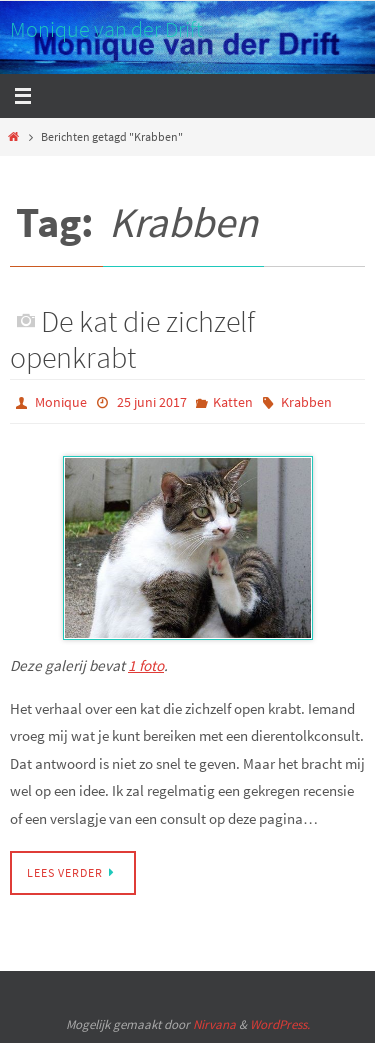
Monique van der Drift (106, 29)
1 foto (146, 665)
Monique (61, 402)
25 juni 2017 (152, 402)
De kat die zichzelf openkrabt (132, 339)
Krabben (306, 402)
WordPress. (280, 1024)
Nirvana (214, 1024)
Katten (233, 402)
